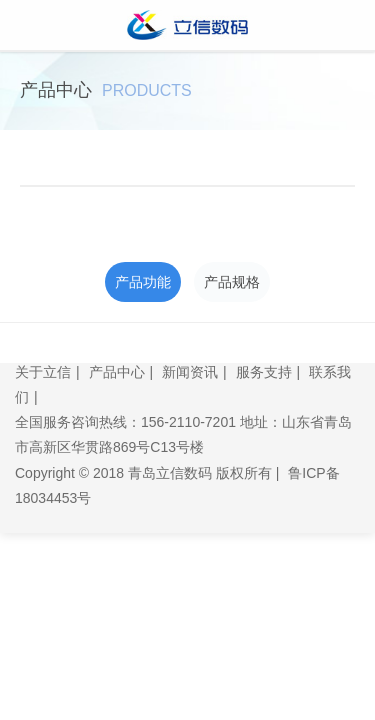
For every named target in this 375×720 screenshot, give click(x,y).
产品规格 (232, 282)
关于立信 (43, 372)
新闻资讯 (190, 372)
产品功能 (143, 282)
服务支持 (264, 372)
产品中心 (117, 372)
